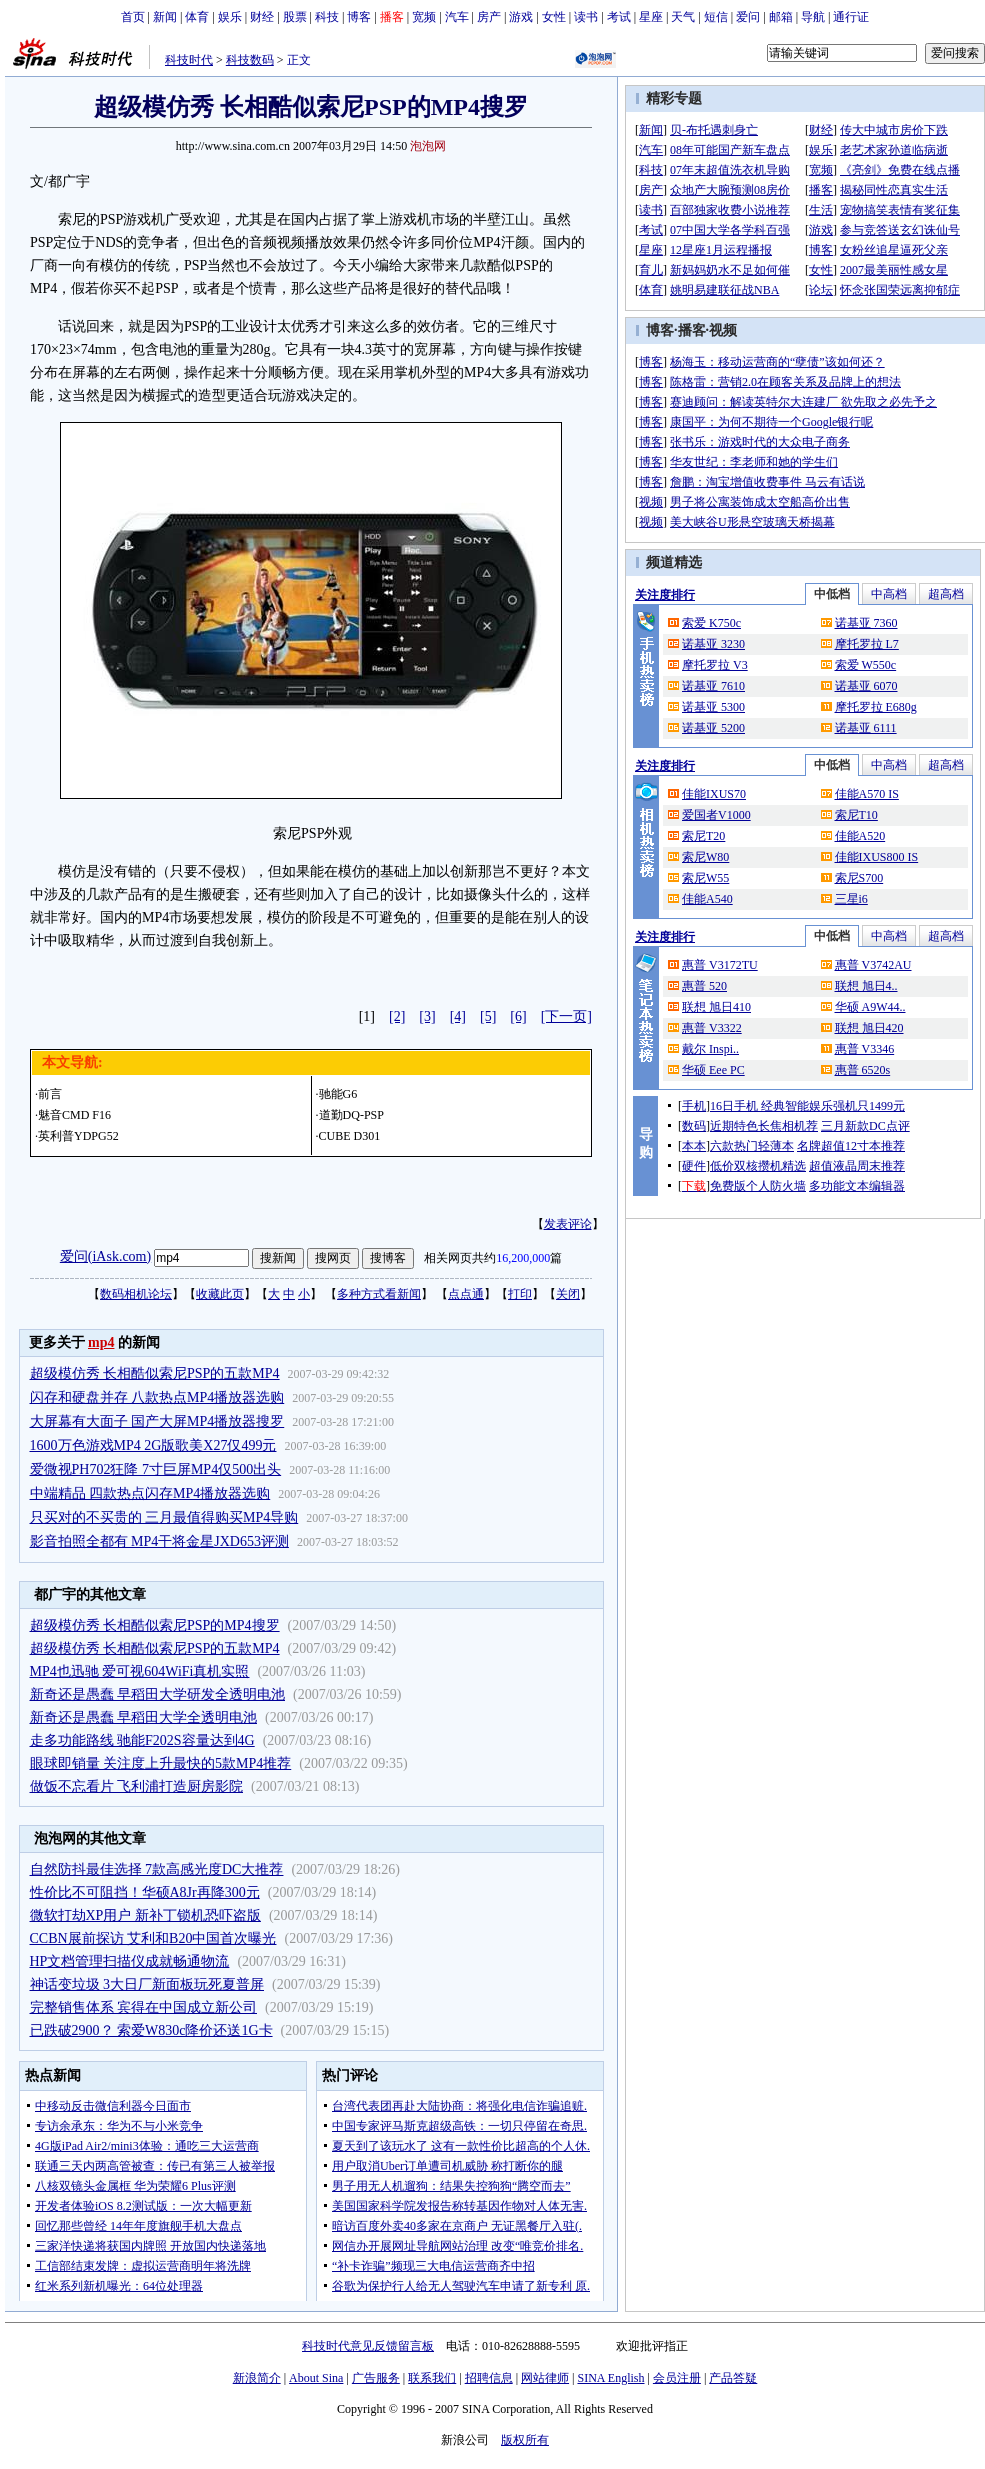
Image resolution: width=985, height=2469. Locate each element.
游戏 (521, 17)
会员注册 (677, 2378)
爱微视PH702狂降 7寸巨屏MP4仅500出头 (156, 1469)
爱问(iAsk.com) (105, 1256)
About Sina (316, 2378)
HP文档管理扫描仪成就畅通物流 (130, 1961)
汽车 (457, 17)
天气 (683, 17)
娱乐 (230, 17)
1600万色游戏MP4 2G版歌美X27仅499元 (153, 1445)
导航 (813, 17)
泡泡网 (428, 146)
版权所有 (525, 2440)
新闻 (165, 17)
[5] (488, 1016)
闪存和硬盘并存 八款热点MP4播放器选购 (157, 1397)
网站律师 (545, 2378)
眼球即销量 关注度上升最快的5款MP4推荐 (161, 1763)
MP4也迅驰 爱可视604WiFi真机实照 (140, 1671)
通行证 (851, 17)
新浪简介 (257, 2378)
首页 (133, 17)
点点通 (466, 1294)
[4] (458, 1016)
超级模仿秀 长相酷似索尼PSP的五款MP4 (155, 1373)
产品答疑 (733, 2378)
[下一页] (566, 1016)
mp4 (101, 1342)
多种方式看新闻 (379, 1294)
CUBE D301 (350, 1136)
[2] (397, 1016)
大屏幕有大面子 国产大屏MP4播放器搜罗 (157, 1421)
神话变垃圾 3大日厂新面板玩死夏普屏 (147, 1984)
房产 (489, 17)
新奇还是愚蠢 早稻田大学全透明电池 (144, 1717)
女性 (554, 17)
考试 (619, 17)
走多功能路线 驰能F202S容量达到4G (142, 1740)
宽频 (424, 17)
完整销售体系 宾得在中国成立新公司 (144, 2007)
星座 (651, 17)
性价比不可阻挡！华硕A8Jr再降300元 (145, 1892)
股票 (295, 17)
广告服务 (376, 2378)
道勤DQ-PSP (351, 1115)
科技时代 (189, 60)
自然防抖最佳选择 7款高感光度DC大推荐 (157, 1869)
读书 (586, 17)
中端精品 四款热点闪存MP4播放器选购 (150, 1493)
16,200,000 (523, 1258)
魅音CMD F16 (74, 1115)
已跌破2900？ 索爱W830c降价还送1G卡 (151, 2030)
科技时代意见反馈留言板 (368, 2346)
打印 (520, 1294)
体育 (197, 17)
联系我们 (432, 2378)
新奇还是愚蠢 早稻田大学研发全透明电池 (158, 1694)
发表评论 (568, 1224)
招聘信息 (489, 2378)
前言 (50, 1094)
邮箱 (781, 17)
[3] (427, 1016)
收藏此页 (220, 1294)
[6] (518, 1016)
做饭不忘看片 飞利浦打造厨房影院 (137, 1786)
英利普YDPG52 (78, 1136)
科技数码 (250, 60)
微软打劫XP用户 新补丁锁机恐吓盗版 (145, 1915)
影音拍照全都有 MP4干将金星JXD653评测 (159, 1541)
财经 (262, 17)
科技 (327, 17)
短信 (716, 17)
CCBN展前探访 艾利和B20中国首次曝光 (153, 1938)
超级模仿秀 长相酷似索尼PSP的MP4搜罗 (155, 1625)
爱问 (748, 17)
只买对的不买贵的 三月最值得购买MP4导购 (164, 1517)
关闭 (568, 1294)
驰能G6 (338, 1094)
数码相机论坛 (136, 1294)
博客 (359, 17)
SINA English (610, 2378)
